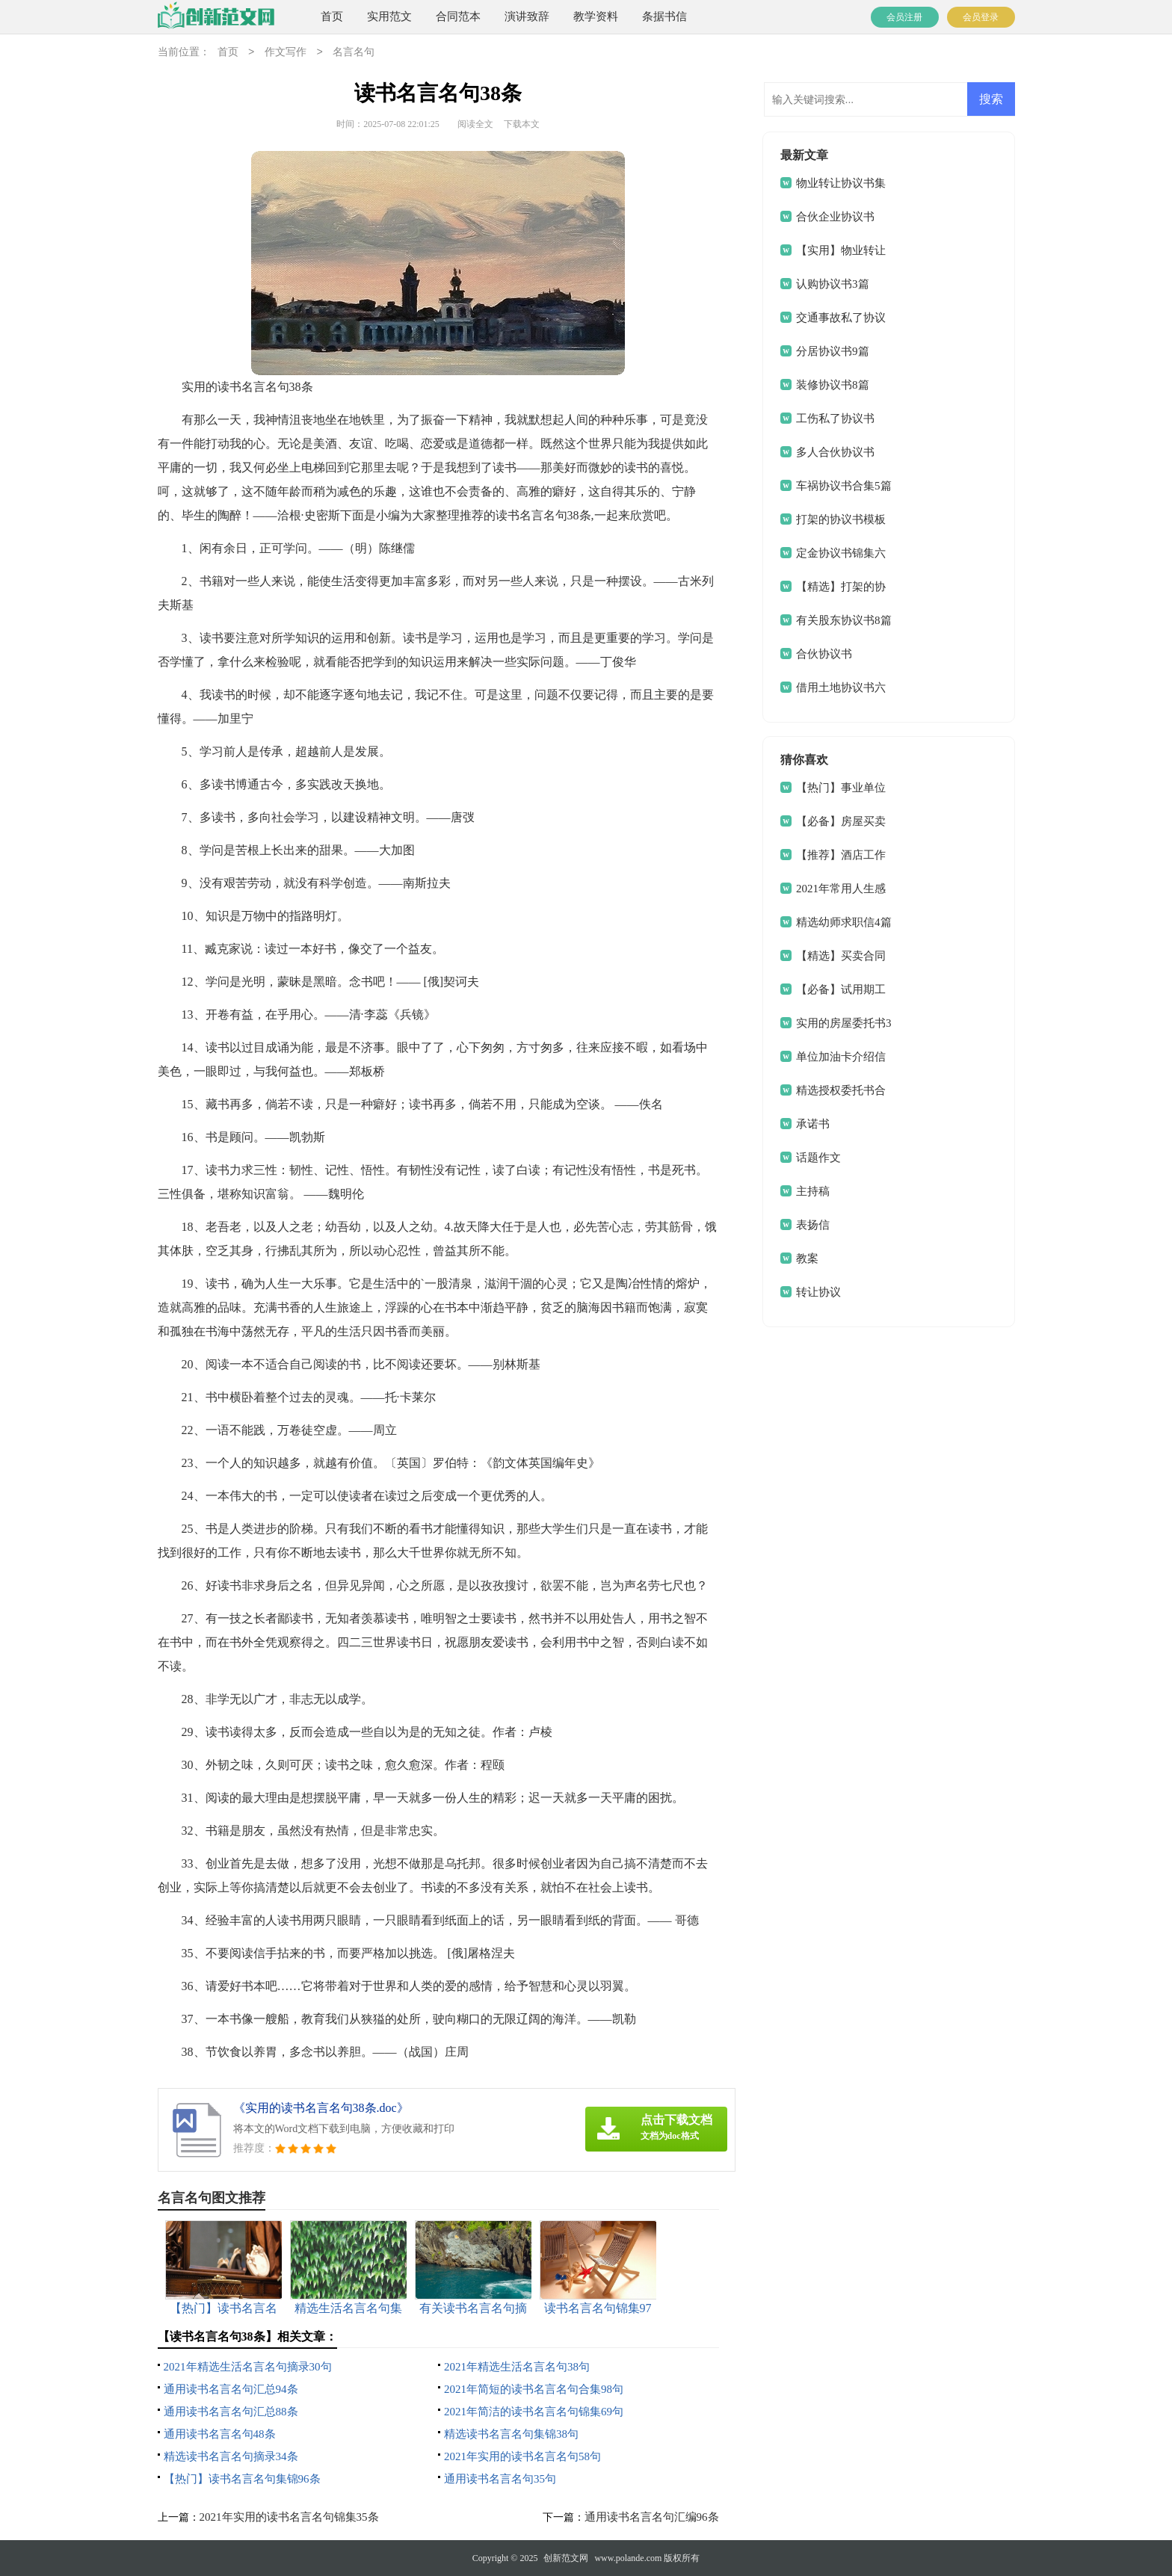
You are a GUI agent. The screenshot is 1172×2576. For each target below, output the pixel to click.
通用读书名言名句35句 (500, 2479)
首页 (332, 16)
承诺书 (813, 1124)
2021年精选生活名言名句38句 (517, 2367)
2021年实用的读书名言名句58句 (522, 2456)
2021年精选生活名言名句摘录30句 (248, 2367)
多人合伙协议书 (835, 452)
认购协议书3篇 (832, 284)
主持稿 (813, 1191)
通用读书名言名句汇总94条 (231, 2389)
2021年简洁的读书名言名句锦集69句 (533, 2412)
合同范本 (458, 16)
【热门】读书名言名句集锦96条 (242, 2479)
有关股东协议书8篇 (844, 620)
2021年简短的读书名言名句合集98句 (533, 2389)
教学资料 (595, 16)
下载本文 (522, 124)
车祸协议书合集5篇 (844, 486)
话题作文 (818, 1158)
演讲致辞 (527, 16)
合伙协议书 (824, 654)
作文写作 (285, 52)
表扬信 (813, 1225)
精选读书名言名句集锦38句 (511, 2434)
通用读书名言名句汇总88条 (231, 2412)
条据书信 (664, 16)
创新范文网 (565, 2558)
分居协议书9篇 (832, 351)
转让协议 (818, 1292)
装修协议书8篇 (832, 385)
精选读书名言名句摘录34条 (231, 2456)
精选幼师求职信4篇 (844, 922)
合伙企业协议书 (835, 217)
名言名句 (353, 52)
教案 (807, 1258)
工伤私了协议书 (835, 418)
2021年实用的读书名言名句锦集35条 (289, 2517)
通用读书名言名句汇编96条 (652, 2517)
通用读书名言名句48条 (220, 2434)
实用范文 (389, 16)
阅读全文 (475, 124)
